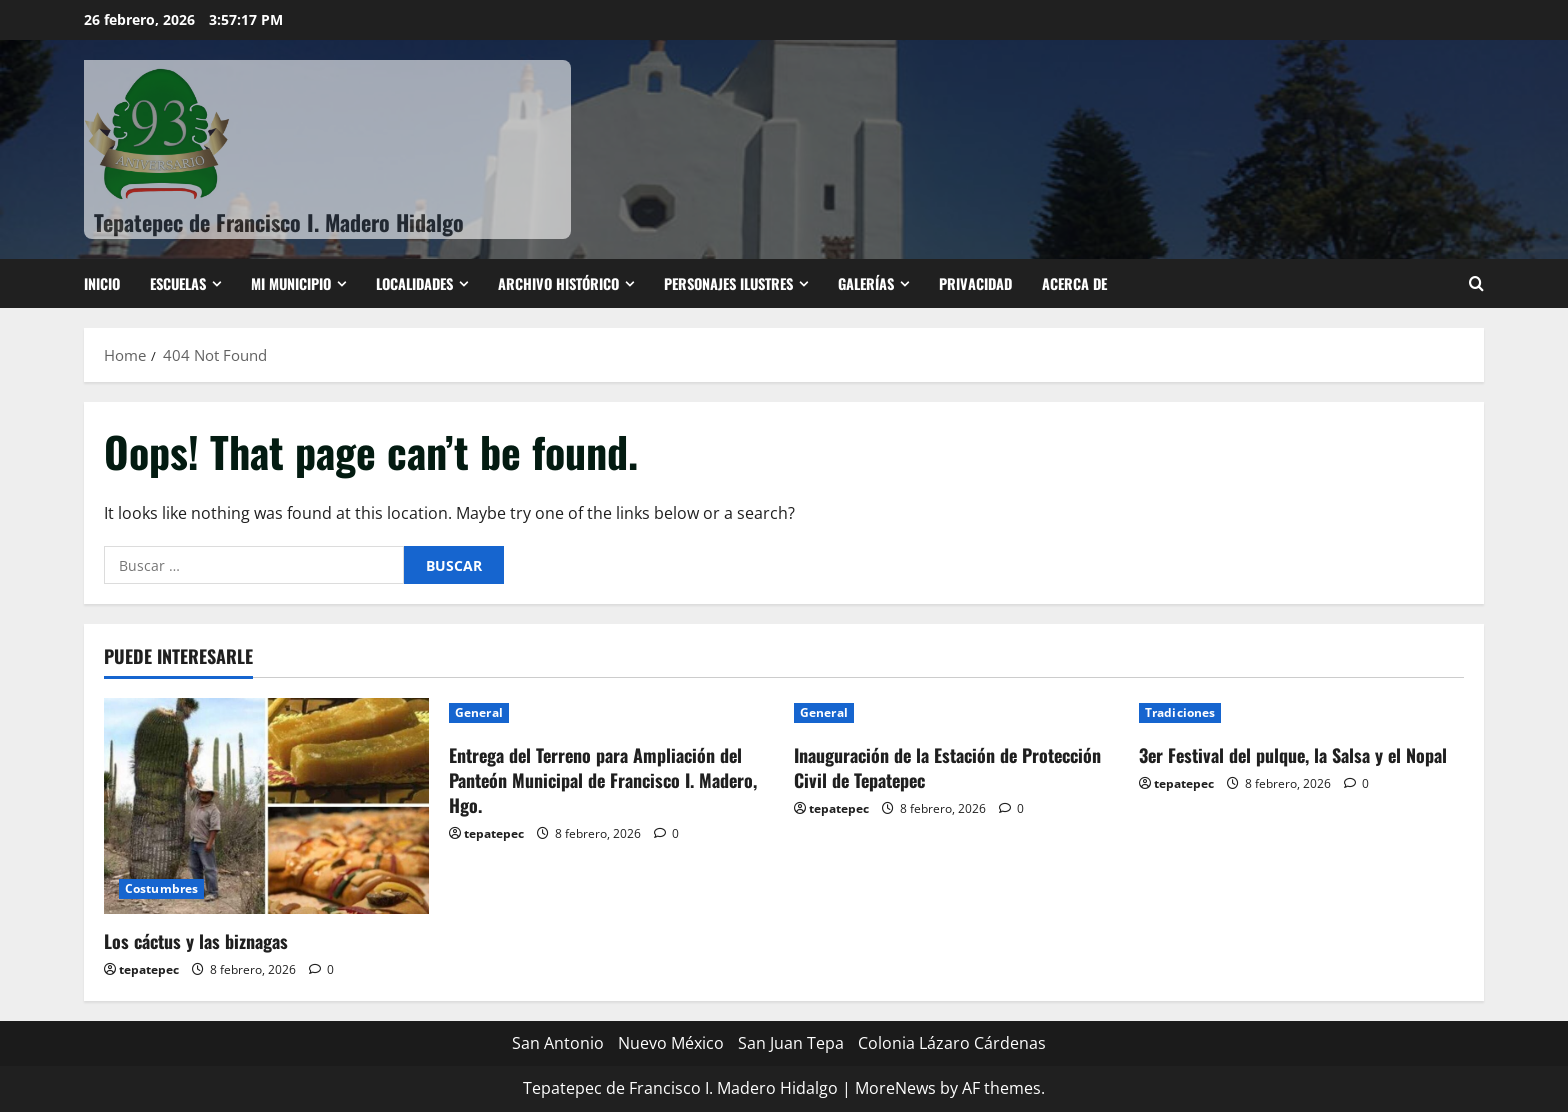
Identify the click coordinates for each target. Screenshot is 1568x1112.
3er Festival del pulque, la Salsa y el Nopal (1293, 755)
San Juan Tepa (791, 1043)
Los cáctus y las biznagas (196, 941)
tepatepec (149, 969)
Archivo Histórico (558, 283)
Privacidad (975, 283)
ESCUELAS (178, 283)
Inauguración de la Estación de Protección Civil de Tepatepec (947, 767)
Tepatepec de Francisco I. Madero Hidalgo (279, 222)
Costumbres (161, 888)
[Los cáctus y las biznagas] (266, 806)
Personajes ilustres (728, 283)
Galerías (866, 283)
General (479, 712)
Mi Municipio (291, 283)
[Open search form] (1476, 283)
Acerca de (1074, 283)
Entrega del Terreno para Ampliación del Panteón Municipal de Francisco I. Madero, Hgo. (603, 780)
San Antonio (558, 1043)
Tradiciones (1180, 712)
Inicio (102, 283)
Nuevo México (671, 1043)
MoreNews (895, 1088)
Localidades (414, 283)
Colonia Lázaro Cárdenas (952, 1043)
